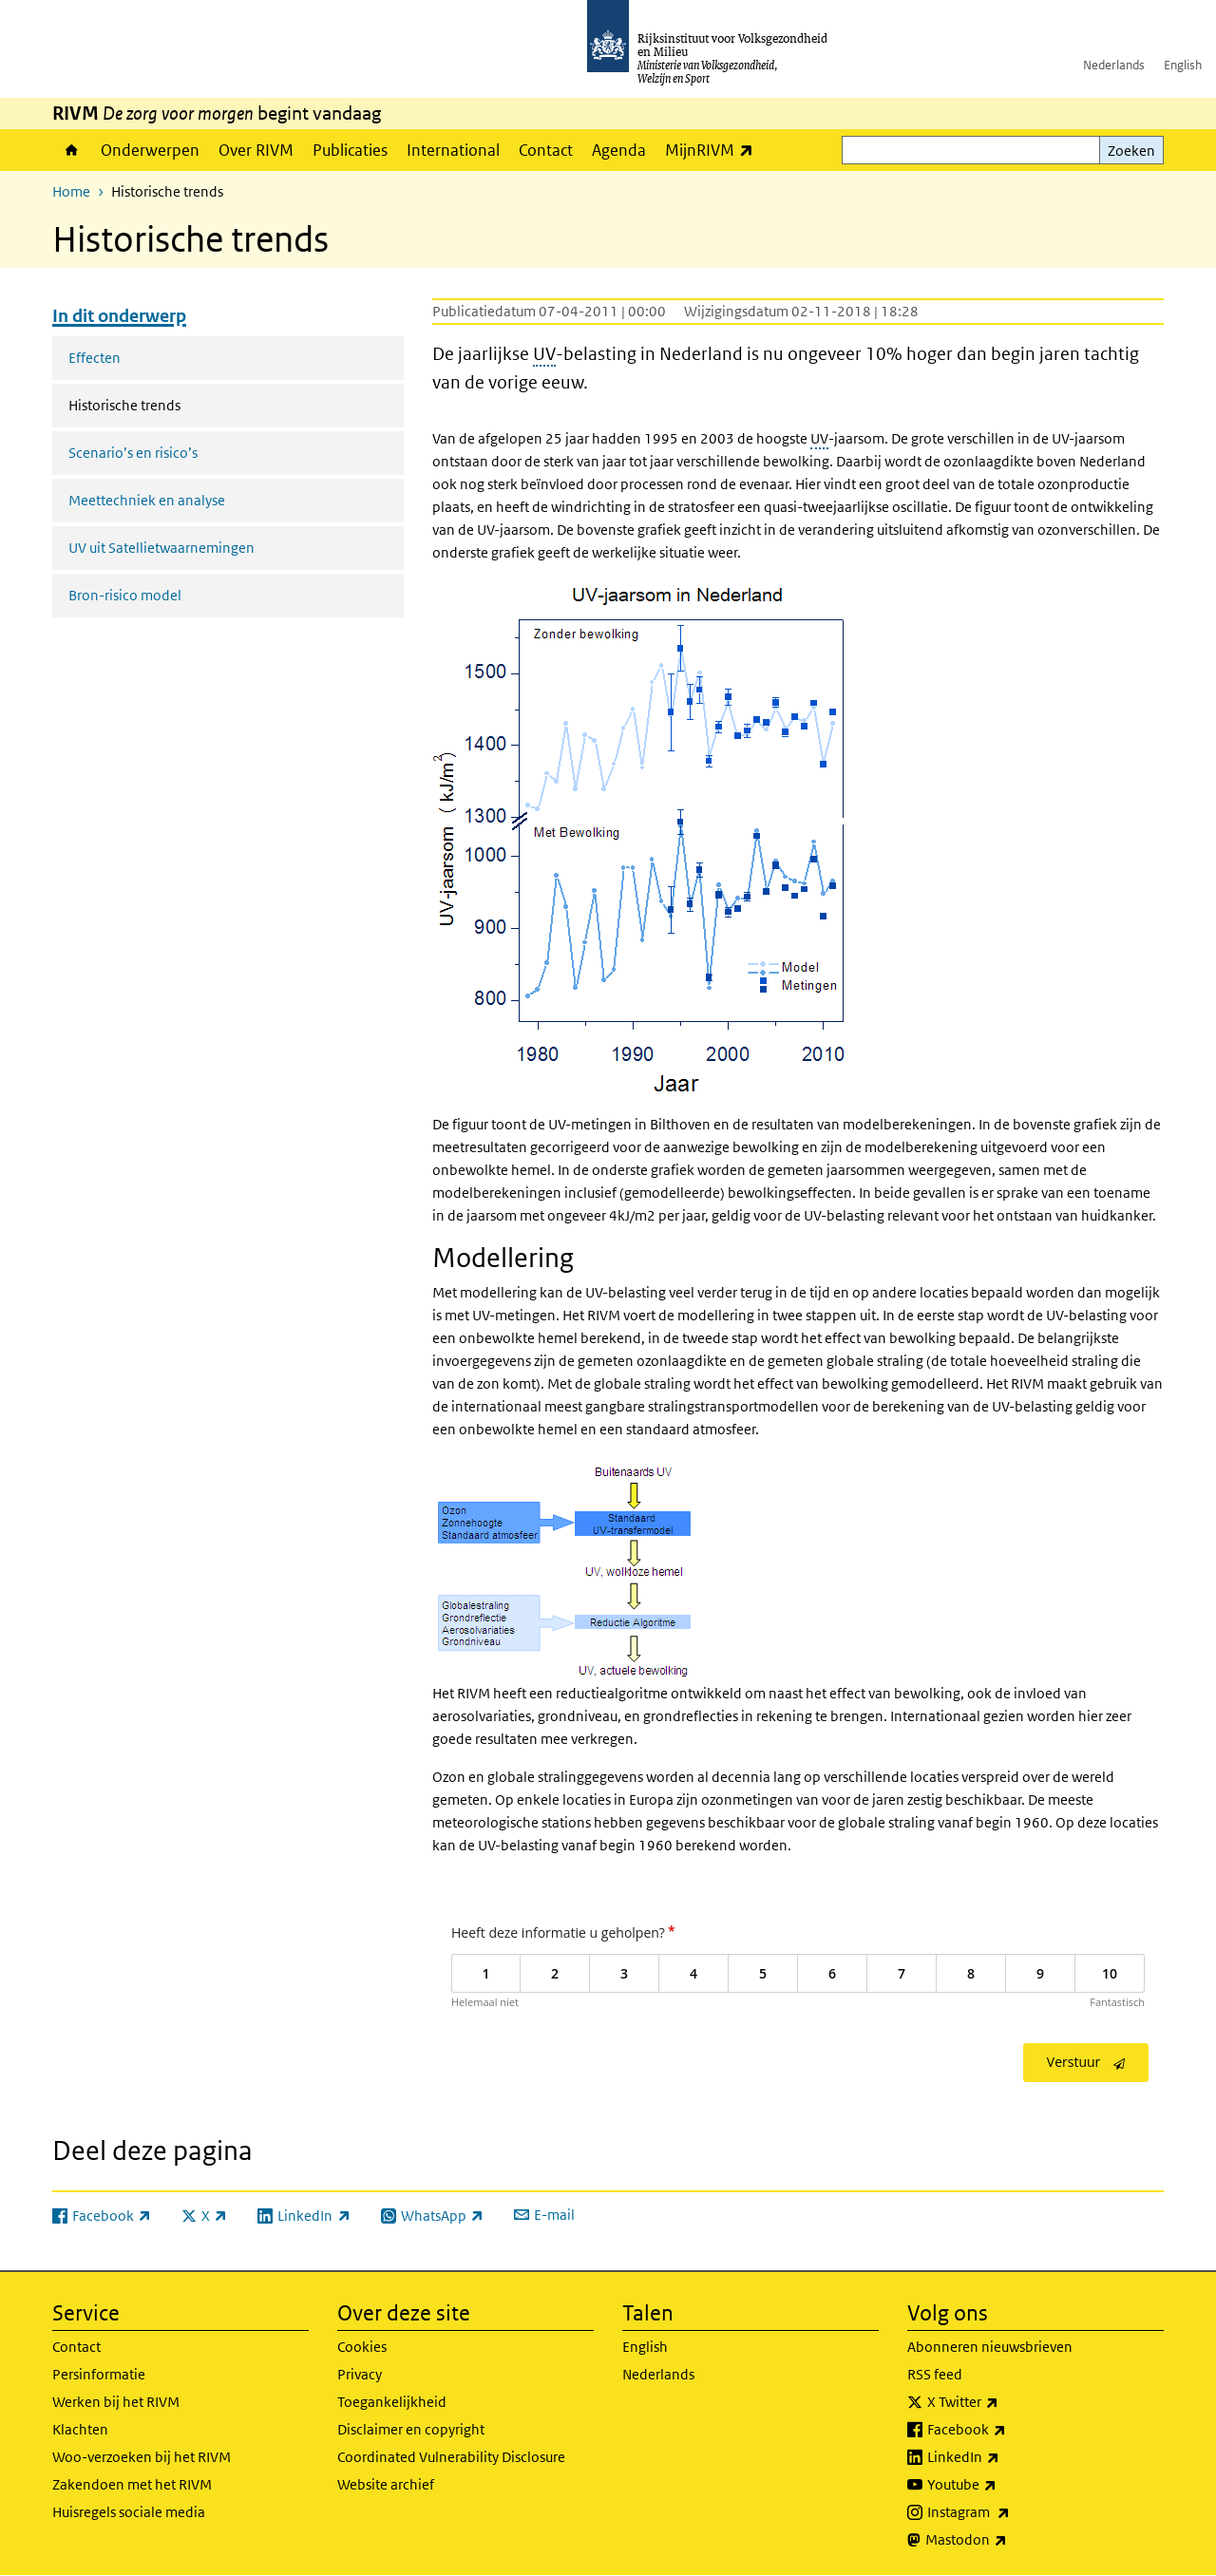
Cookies (362, 2347)
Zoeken (1131, 151)
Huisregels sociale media (128, 2512)
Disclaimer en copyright (410, 2429)
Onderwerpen (150, 150)
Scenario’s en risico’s (133, 453)
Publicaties (350, 150)
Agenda (619, 150)
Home (71, 150)
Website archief (385, 2484)
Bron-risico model (124, 595)
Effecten (94, 358)
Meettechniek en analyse (146, 500)
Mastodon (1008, 2540)
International (453, 150)
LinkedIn (1005, 2457)
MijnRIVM (714, 149)
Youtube (1003, 2484)
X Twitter (1004, 2402)
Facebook (1008, 2429)
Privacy (359, 2374)
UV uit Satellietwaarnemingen (161, 548)
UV (544, 354)
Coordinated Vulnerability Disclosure (451, 2457)
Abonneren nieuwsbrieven (990, 2347)
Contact (546, 150)
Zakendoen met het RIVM (132, 2484)
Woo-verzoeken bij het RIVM (141, 2457)
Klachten (80, 2429)
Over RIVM (256, 150)
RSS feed (934, 2374)
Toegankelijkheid (391, 2402)
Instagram (1010, 2512)
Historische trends (174, 403)
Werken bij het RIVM (116, 2402)
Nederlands (1114, 65)
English (1183, 65)
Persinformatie (98, 2374)
